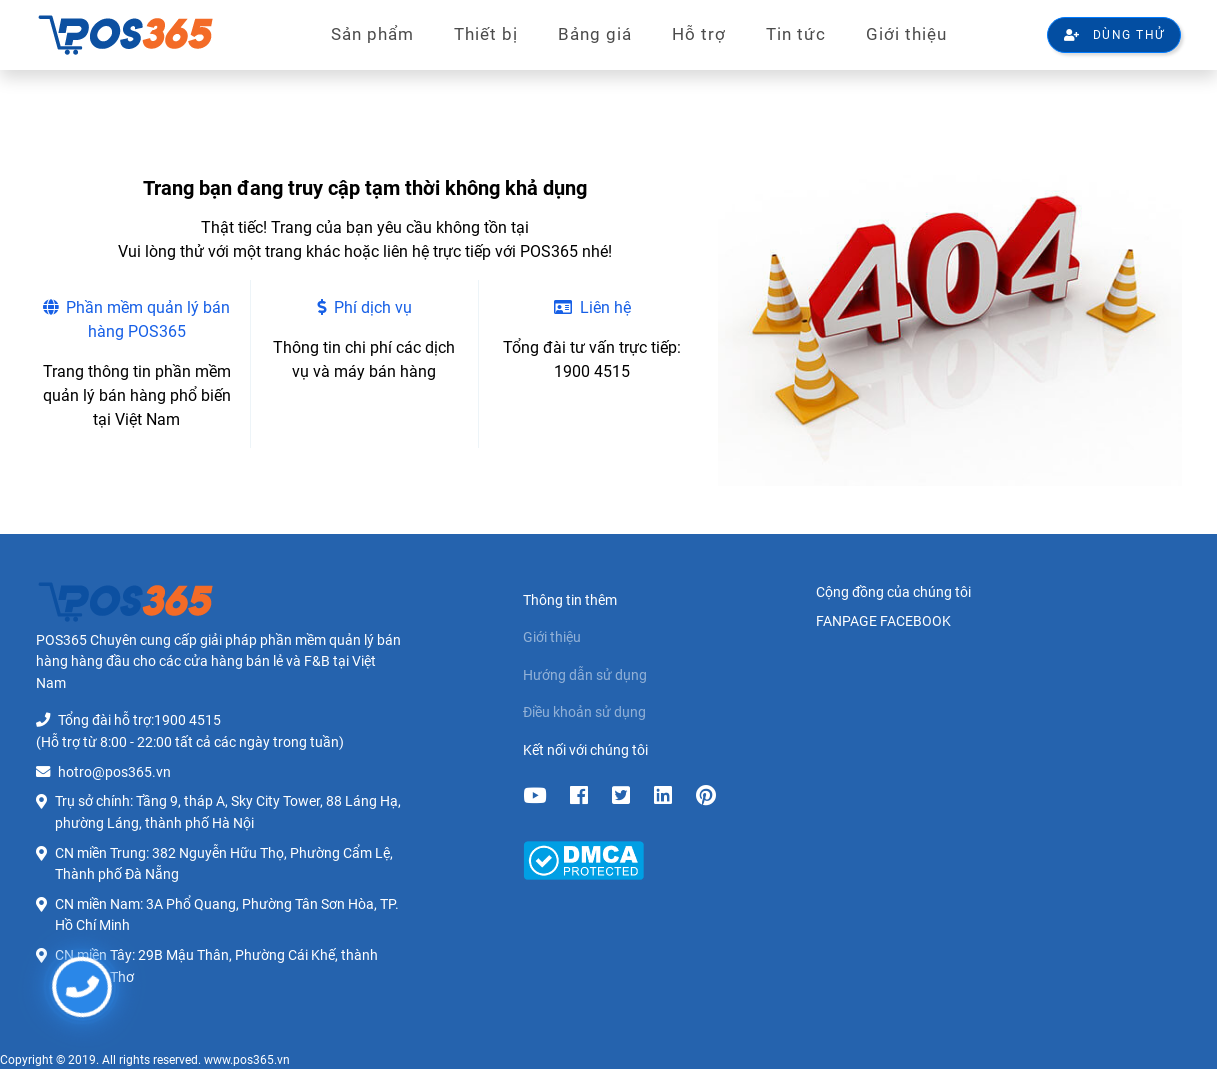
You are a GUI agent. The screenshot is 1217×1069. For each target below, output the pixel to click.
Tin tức (796, 34)
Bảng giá (595, 34)
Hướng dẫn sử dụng (585, 675)
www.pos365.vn (247, 1060)
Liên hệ (592, 307)
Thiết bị (486, 34)
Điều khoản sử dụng (584, 712)
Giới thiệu (906, 34)
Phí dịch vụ (364, 307)
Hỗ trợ (699, 34)
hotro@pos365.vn (114, 772)
